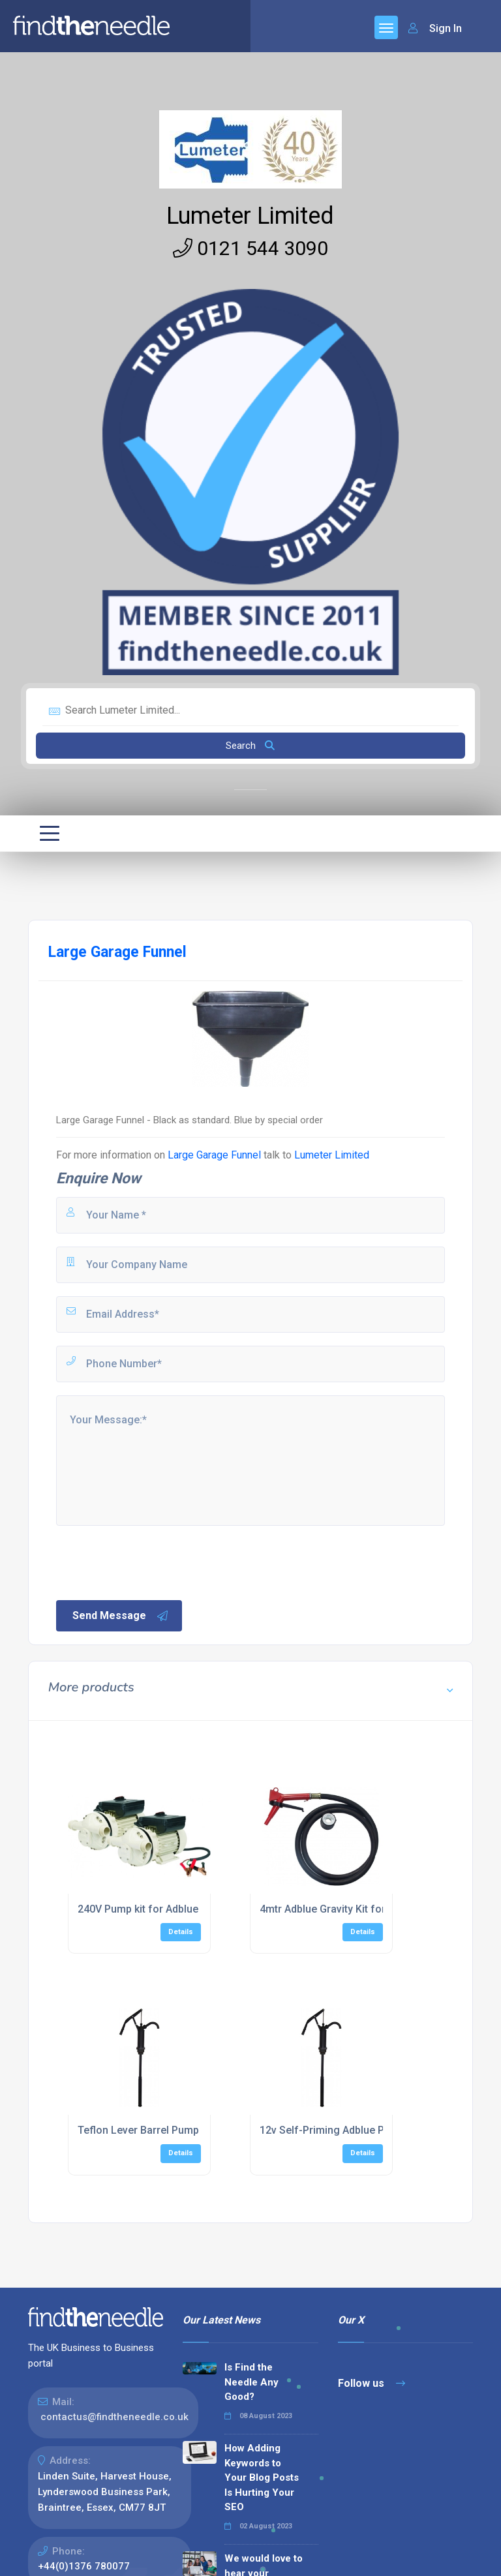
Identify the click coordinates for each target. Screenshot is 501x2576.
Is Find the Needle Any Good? (251, 2381)
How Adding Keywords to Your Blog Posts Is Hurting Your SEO (261, 2477)
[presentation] (153, 1561)
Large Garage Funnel (214, 1155)
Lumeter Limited (250, 216)
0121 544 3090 (250, 248)
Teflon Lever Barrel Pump (138, 2130)
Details (180, 1932)
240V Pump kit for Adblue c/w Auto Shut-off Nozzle (201, 1909)
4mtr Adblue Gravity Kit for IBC (332, 1909)
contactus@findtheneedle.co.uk (114, 2417)
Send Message (120, 1615)
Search (250, 745)
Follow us (371, 2383)
